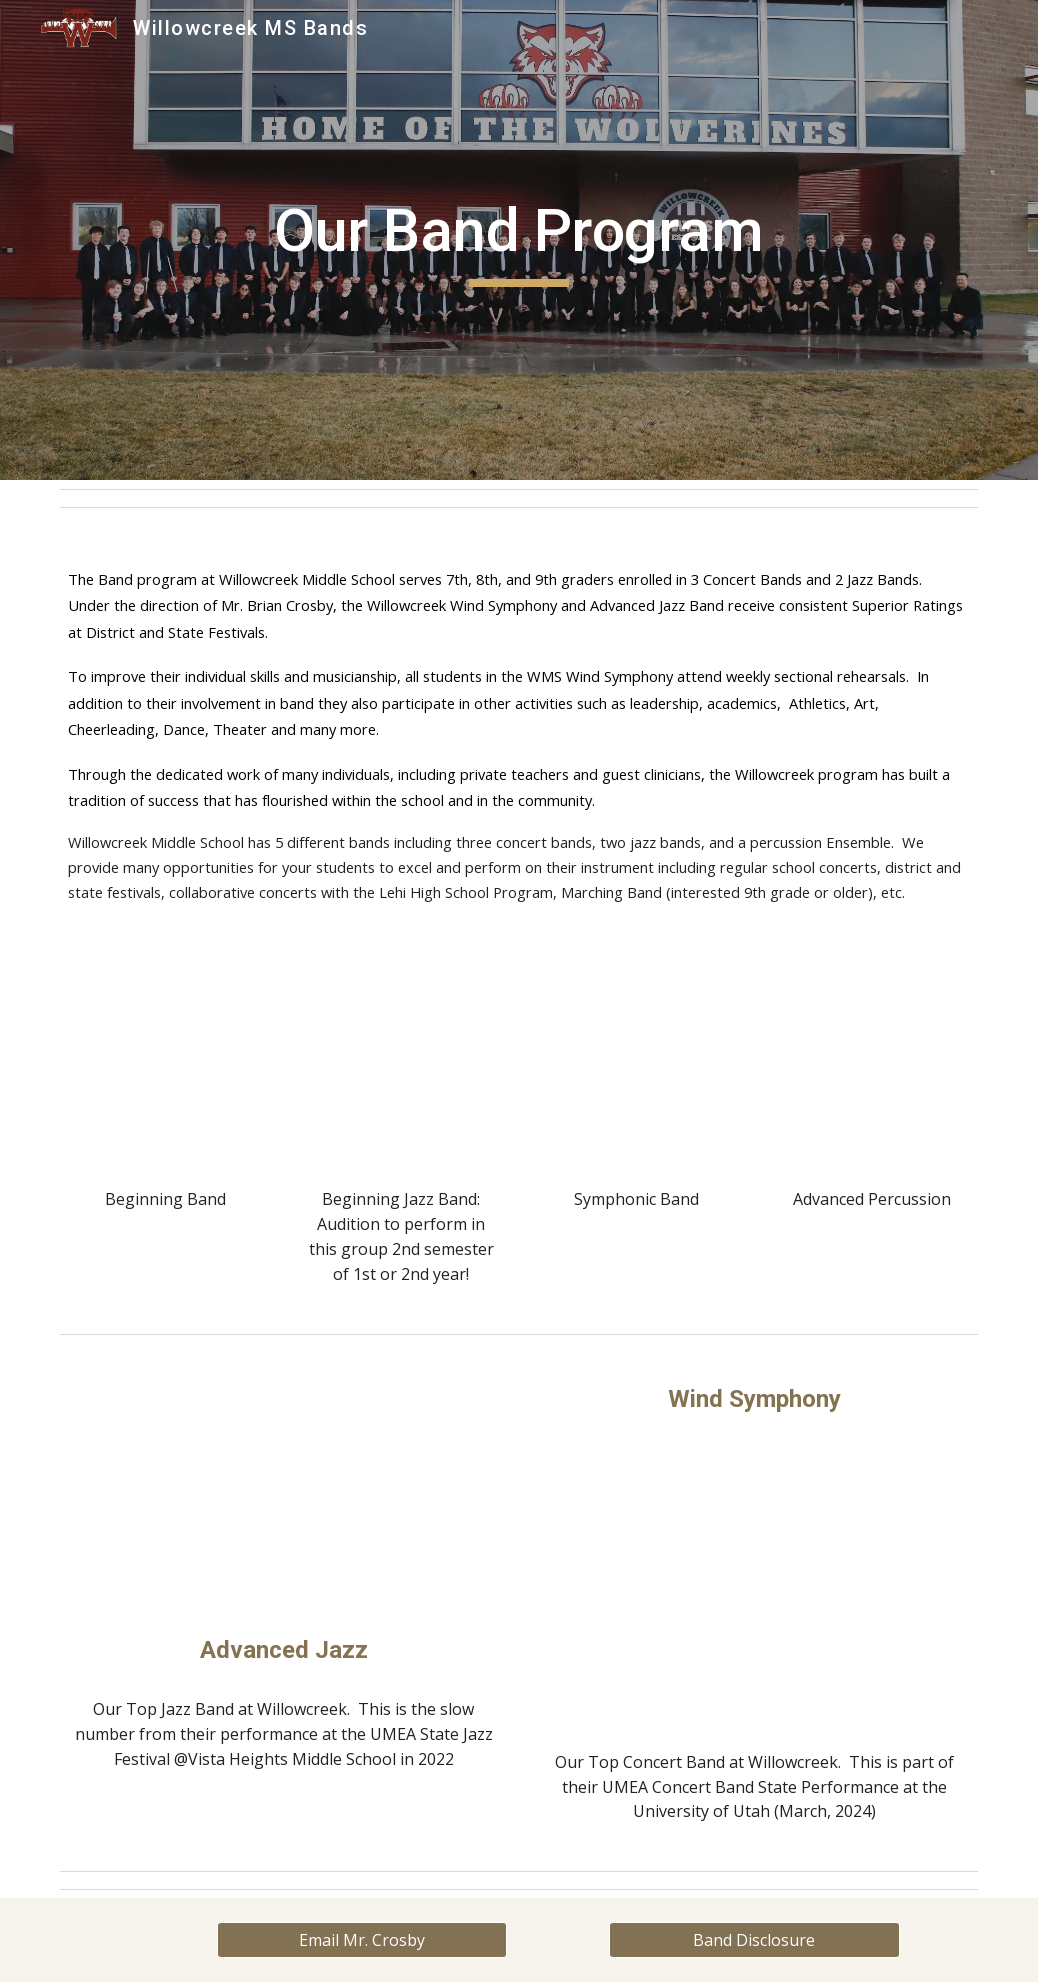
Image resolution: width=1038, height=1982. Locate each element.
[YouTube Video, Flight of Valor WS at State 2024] (754, 1584)
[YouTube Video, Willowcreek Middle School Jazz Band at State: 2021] (283, 1492)
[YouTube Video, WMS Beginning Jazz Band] (401, 1067)
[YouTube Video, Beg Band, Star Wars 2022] (166, 1067)
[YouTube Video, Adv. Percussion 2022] (872, 1067)
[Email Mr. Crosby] (362, 1940)
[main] (519, 240)
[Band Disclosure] (754, 1940)
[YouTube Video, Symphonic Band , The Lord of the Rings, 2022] (637, 1067)
